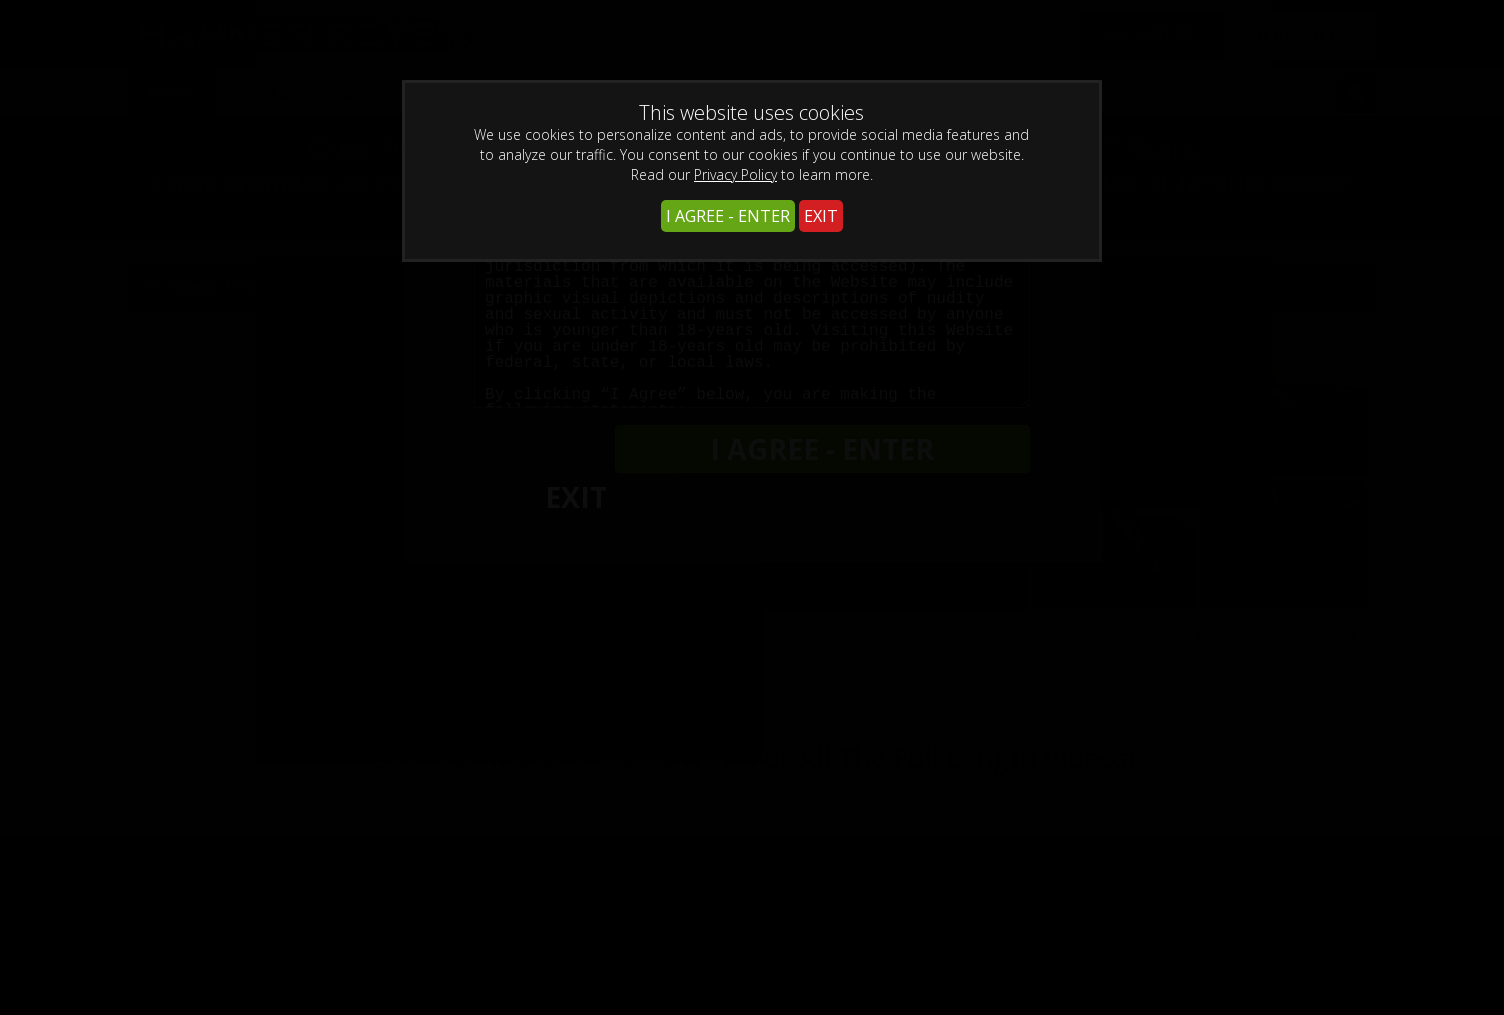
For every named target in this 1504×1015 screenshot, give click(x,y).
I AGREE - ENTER (728, 216)
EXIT (821, 216)
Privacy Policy (735, 174)
